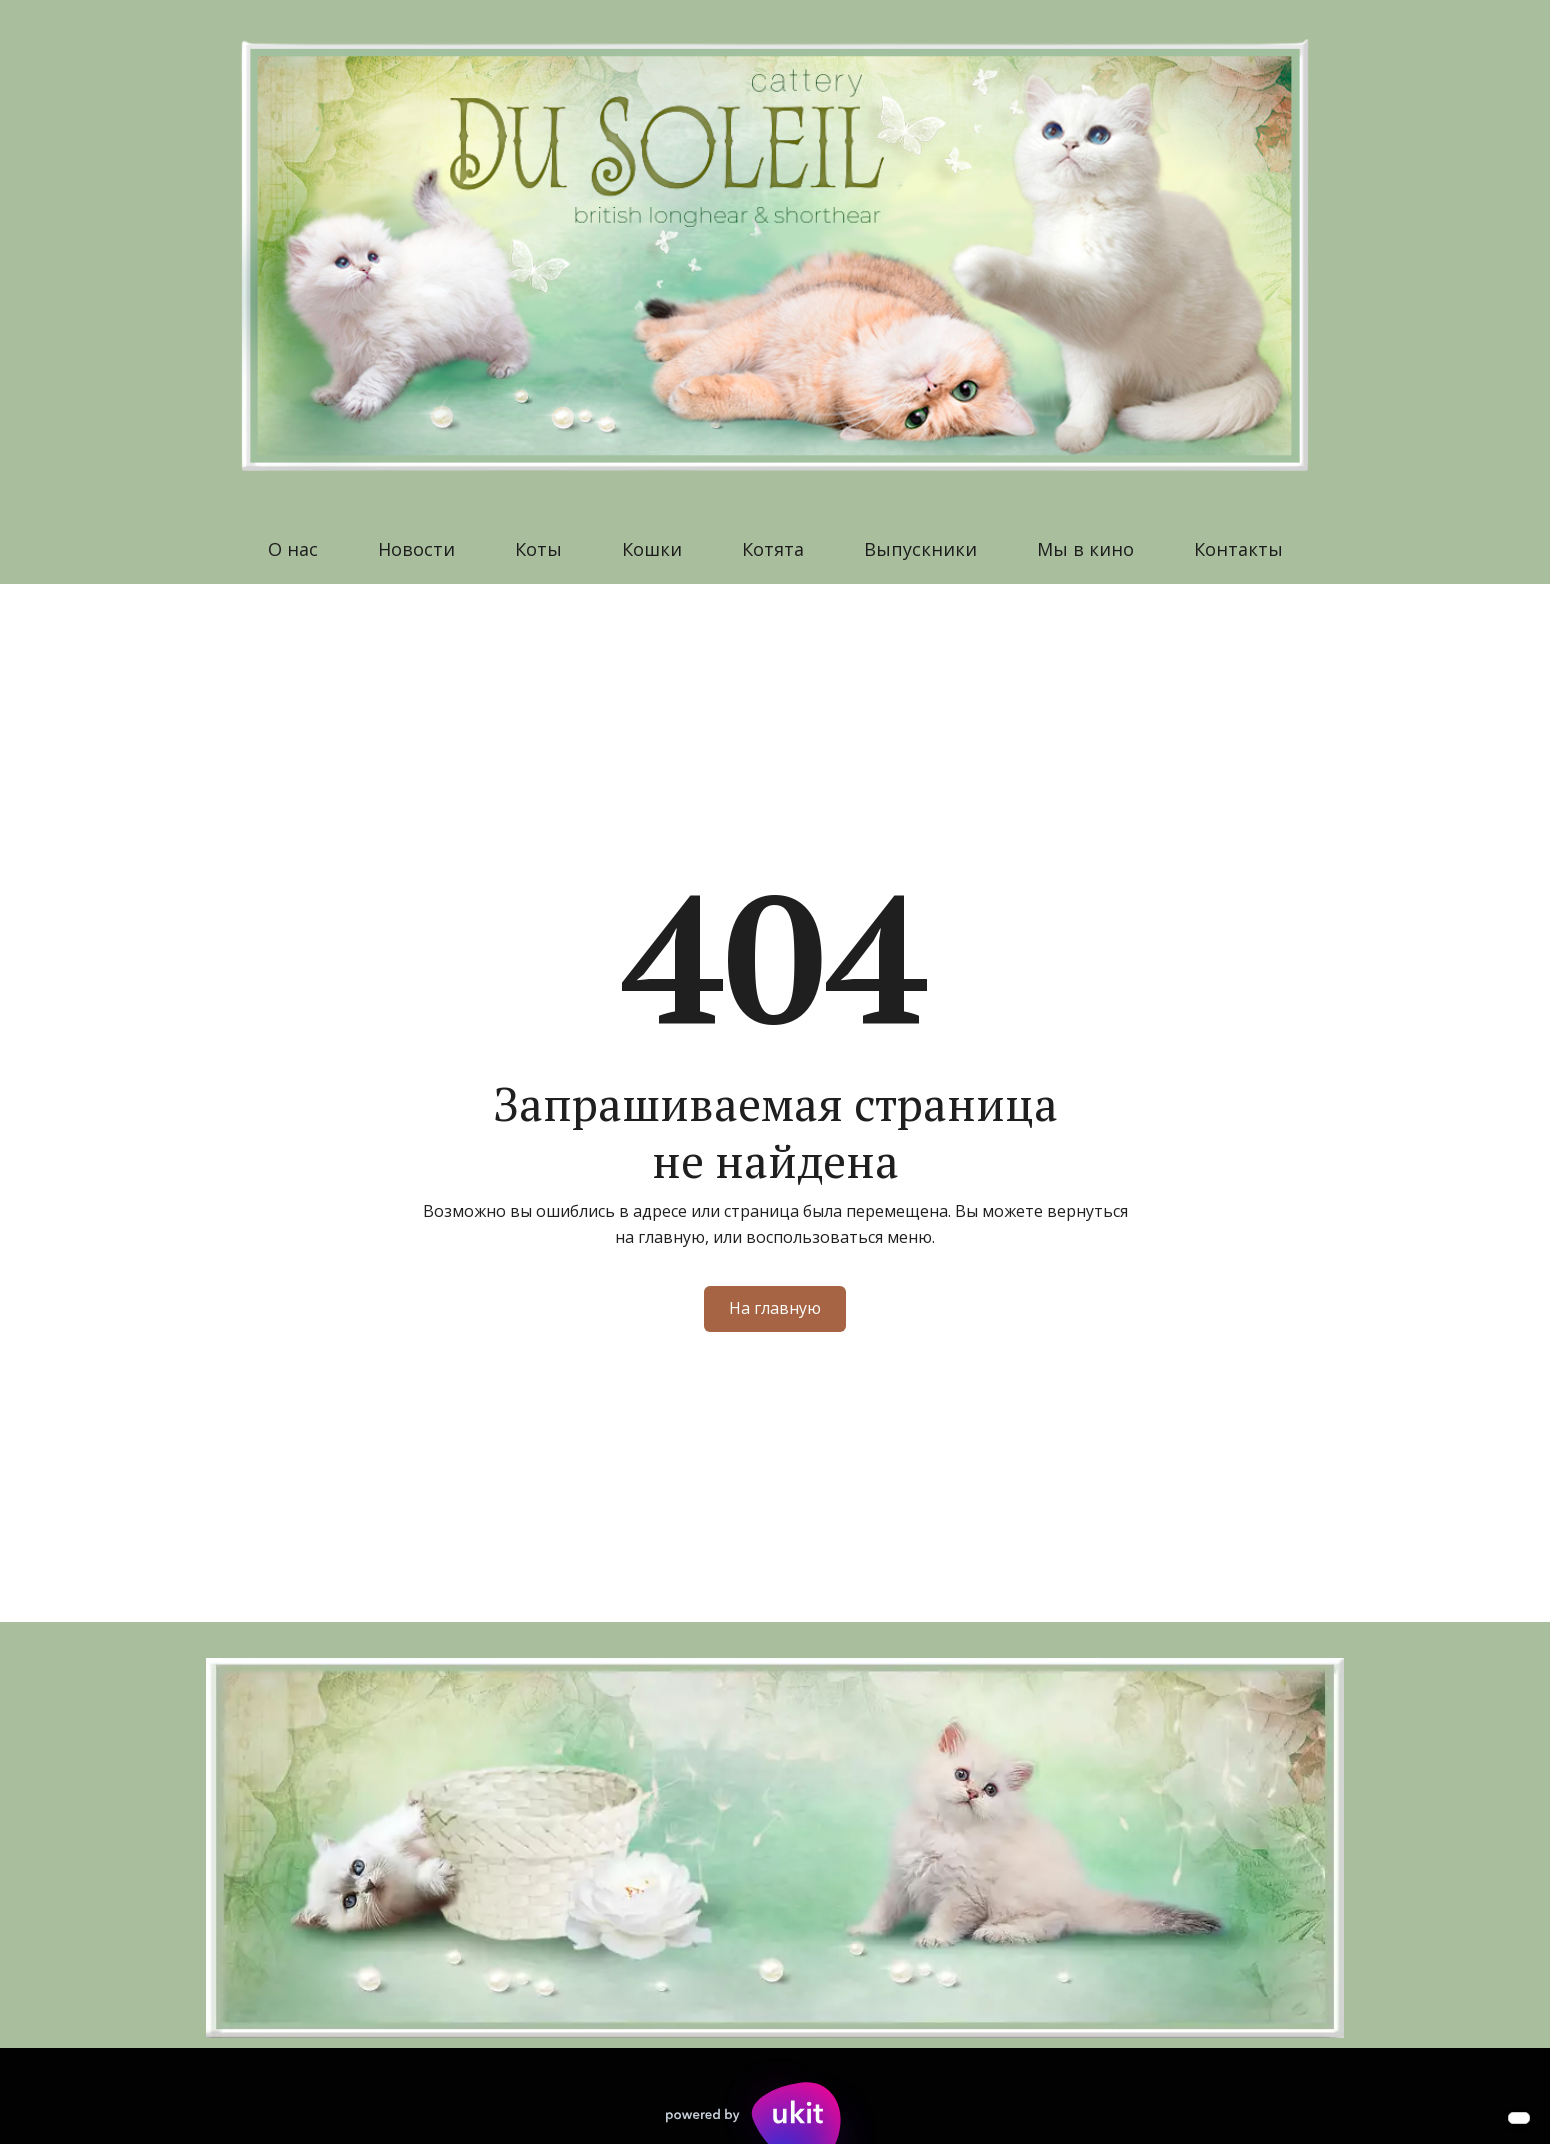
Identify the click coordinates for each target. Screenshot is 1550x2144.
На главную (775, 1308)
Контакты (1238, 549)
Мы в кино (1085, 549)
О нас (293, 549)
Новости (416, 549)
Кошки (652, 549)
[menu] (775, 549)
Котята (773, 549)
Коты (538, 549)
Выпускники (920, 549)
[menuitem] (293, 549)
